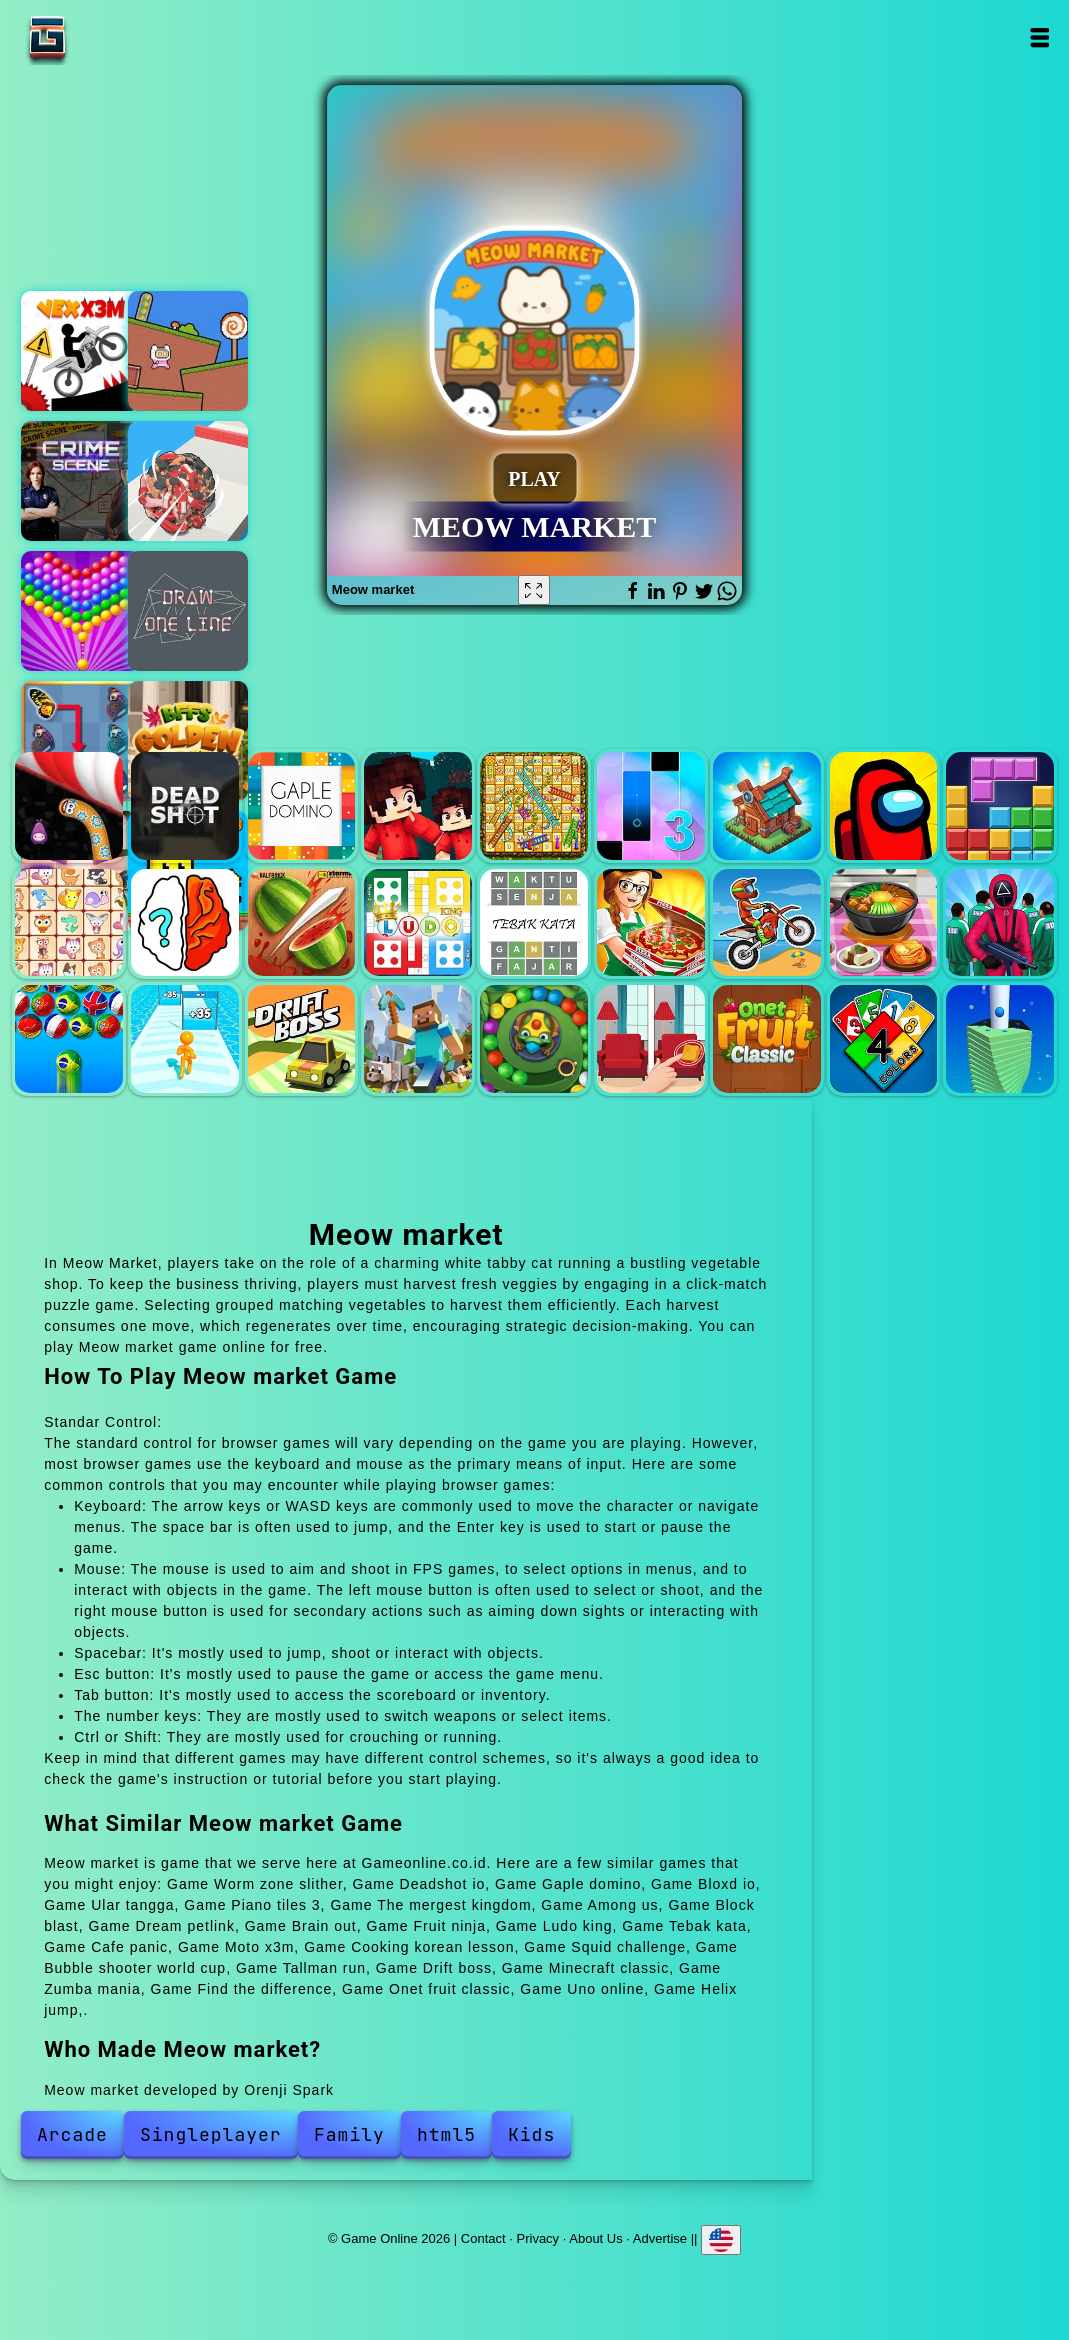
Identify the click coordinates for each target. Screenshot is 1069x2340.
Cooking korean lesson (884, 923)
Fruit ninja (302, 923)
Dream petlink (69, 923)
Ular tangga (534, 806)
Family (349, 2134)
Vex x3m (81, 351)
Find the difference (651, 1039)
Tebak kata (534, 923)
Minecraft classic (418, 1039)
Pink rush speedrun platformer (188, 351)
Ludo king (418, 923)
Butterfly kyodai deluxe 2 (81, 741)
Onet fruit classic (767, 1039)
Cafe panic (651, 923)
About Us (595, 2238)
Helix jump (1000, 1039)
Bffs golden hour (188, 741)
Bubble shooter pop (81, 611)
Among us (884, 806)
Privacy (538, 2238)
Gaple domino (302, 806)
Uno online (884, 1039)
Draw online (188, 611)
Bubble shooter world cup (69, 1039)
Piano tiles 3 (651, 806)
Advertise (660, 2238)
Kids (531, 2134)
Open (1038, 37)
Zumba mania (534, 1039)
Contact (483, 2238)
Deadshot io (185, 806)
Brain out (185, 923)
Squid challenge (1000, 923)
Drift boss (302, 1039)
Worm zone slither (69, 806)
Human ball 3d (188, 481)
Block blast (1000, 806)
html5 (446, 2134)
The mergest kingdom (767, 806)
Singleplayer (211, 2134)
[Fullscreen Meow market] (534, 590)
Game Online (110, 37)
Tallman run (185, 1039)
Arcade (72, 2134)
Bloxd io (418, 806)
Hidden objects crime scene (81, 481)
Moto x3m (767, 923)
